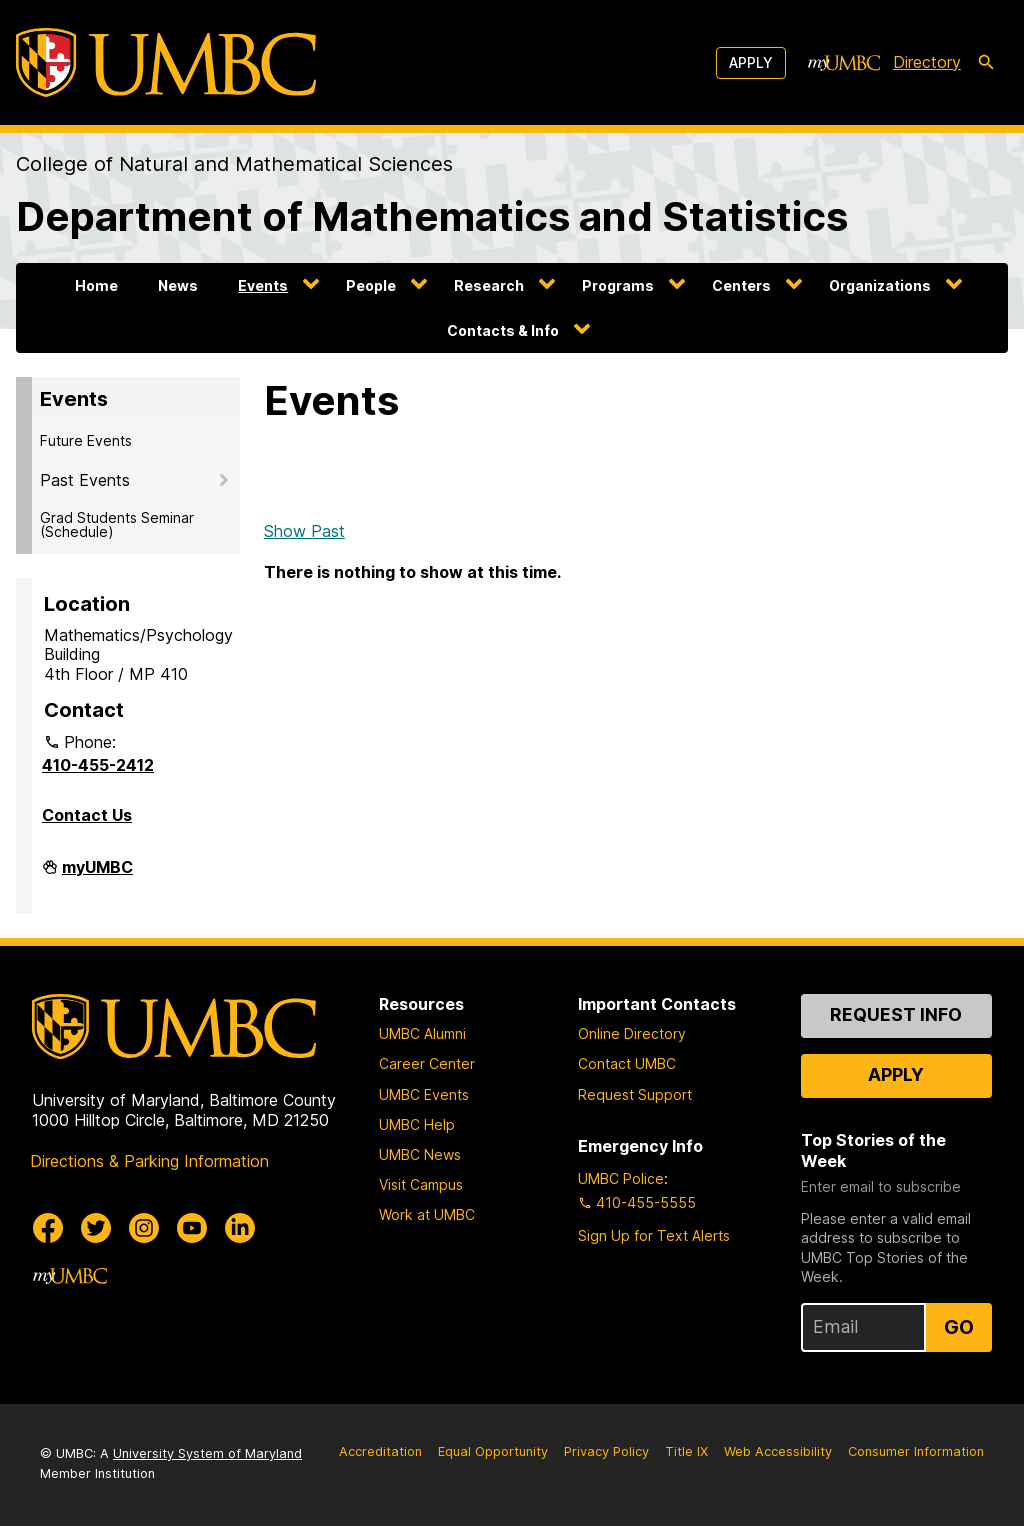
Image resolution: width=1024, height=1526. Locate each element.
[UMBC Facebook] (48, 1228)
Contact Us (87, 815)
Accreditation (380, 1451)
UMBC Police (621, 1178)
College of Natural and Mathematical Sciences (234, 164)
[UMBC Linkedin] (240, 1228)
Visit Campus (421, 1184)
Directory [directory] (927, 62)
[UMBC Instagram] (144, 1228)
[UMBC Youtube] (192, 1228)
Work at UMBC (427, 1214)
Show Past (304, 531)
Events (263, 285)
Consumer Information (916, 1451)
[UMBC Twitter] (96, 1228)
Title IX (686, 1451)
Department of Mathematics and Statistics (432, 216)
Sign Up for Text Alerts (654, 1235)
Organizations (880, 285)
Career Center (427, 1063)
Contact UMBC (627, 1063)
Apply (751, 62)
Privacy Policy (606, 1451)
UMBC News (420, 1154)
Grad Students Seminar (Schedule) (117, 524)
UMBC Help (417, 1124)
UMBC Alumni (422, 1033)
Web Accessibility (778, 1451)
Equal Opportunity (493, 1451)
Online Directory (632, 1033)
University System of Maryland (207, 1453)
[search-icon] (986, 63)
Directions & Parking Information (149, 1161)
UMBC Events (424, 1094)
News (178, 285)
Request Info (896, 1014)
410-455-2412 (98, 765)
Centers (741, 285)
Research (489, 285)
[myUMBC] (844, 63)
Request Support (635, 1094)
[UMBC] (166, 62)
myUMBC (97, 875)
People (371, 285)
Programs (618, 285)
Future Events (86, 440)
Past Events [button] (85, 480)
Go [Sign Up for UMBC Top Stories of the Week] (959, 1327)
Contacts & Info (503, 330)
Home (96, 285)
